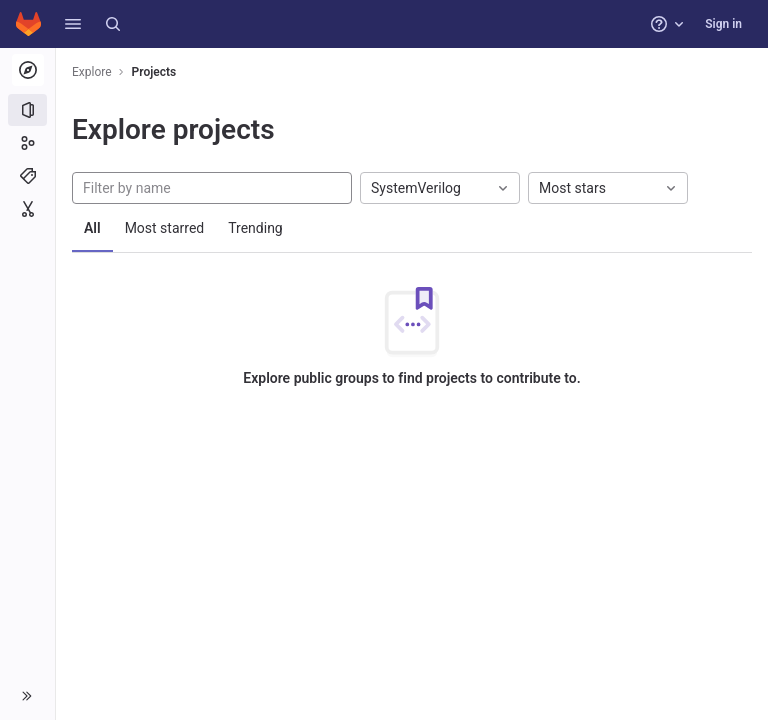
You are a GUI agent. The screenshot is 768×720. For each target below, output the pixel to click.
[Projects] (27, 110)
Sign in (723, 24)
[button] (73, 24)
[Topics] (27, 176)
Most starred (165, 228)
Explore (92, 72)
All (92, 228)
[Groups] (27, 143)
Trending (255, 228)
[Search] (113, 24)
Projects (154, 72)
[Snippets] (27, 209)
